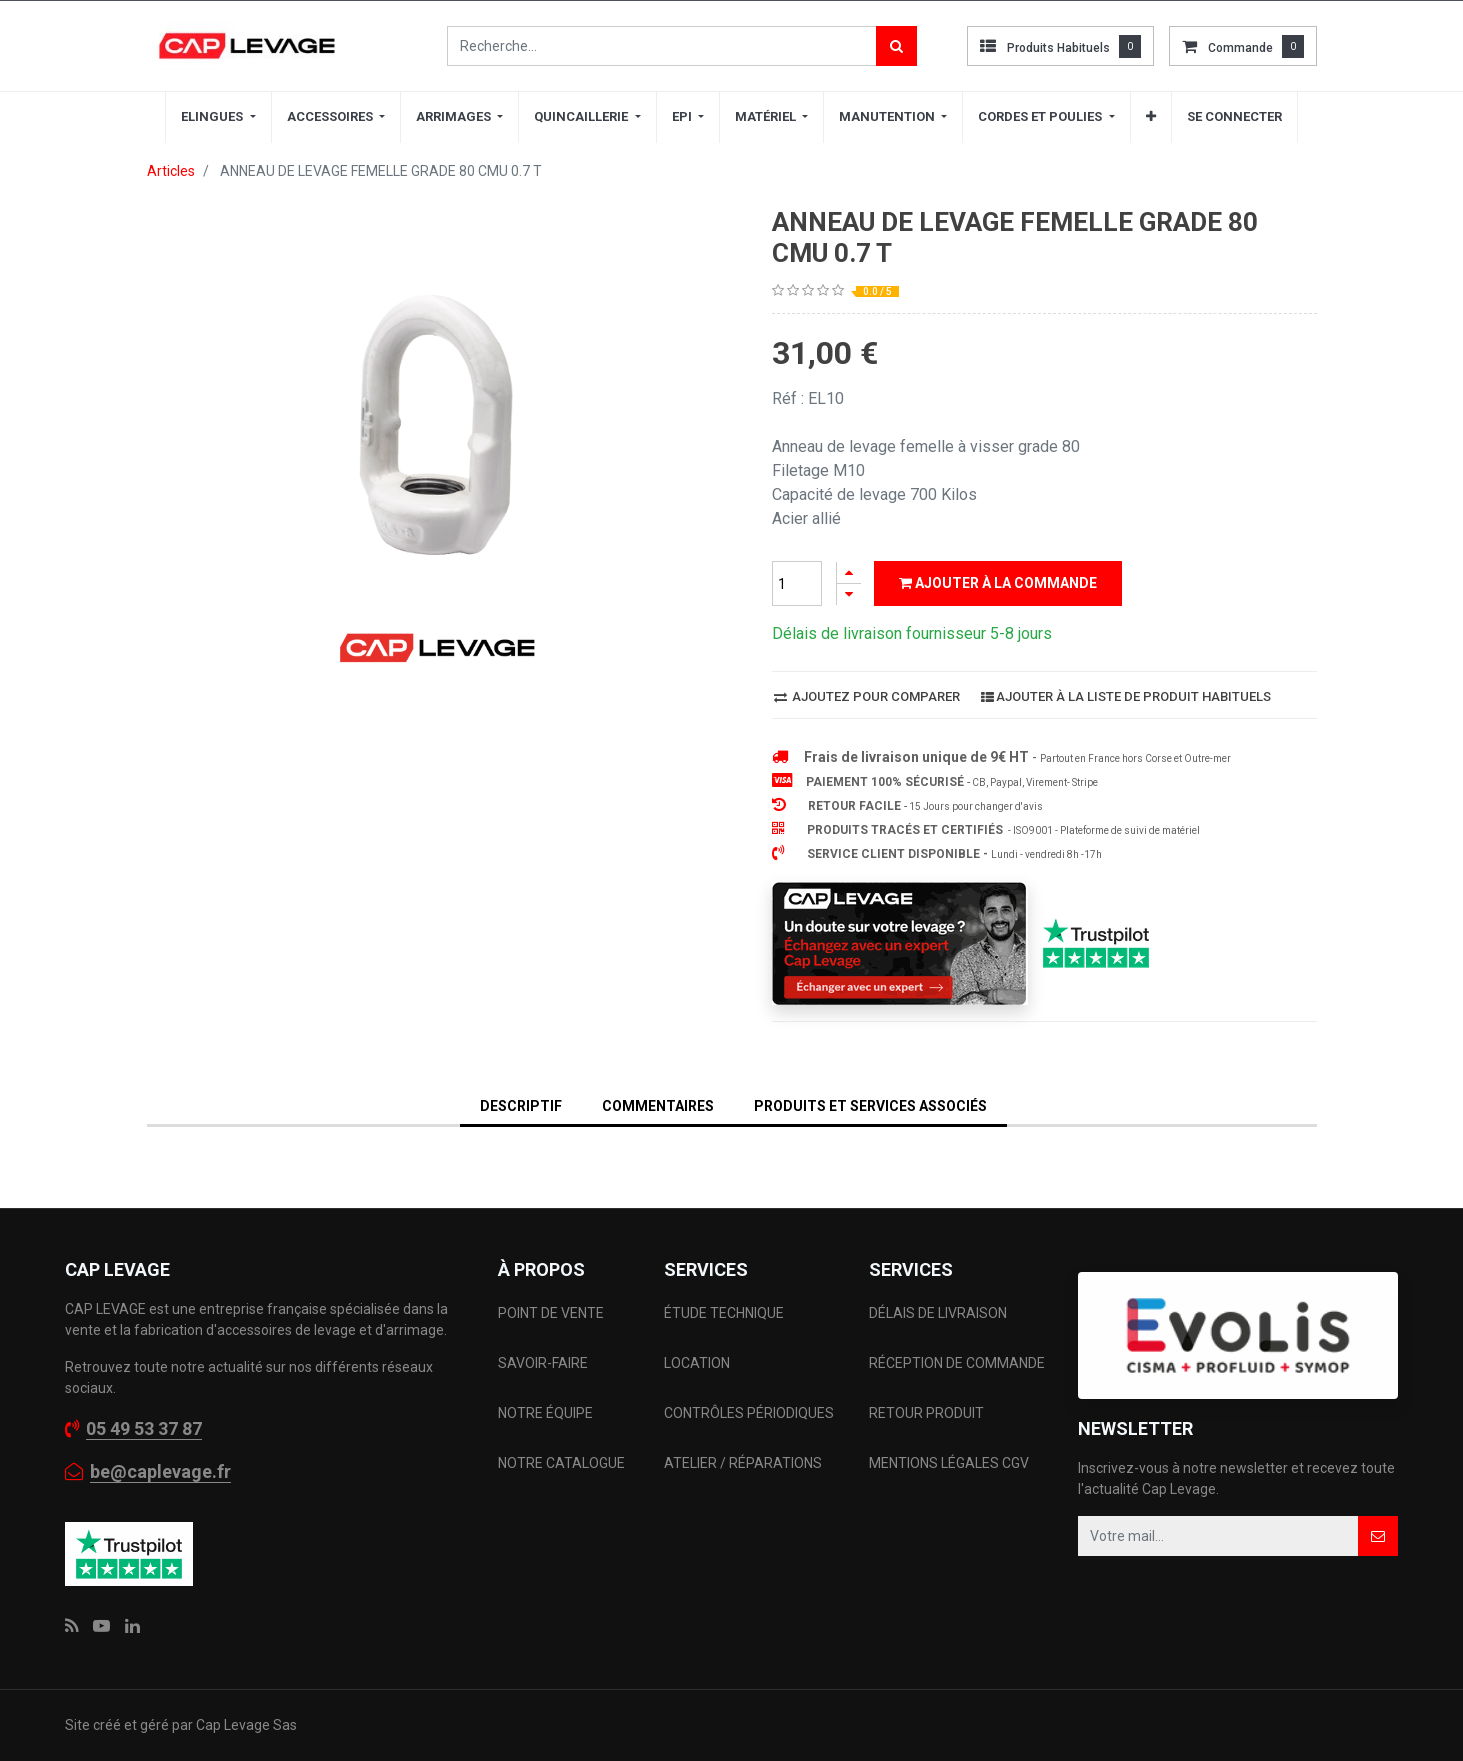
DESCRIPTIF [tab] (521, 1106)
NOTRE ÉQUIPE (545, 1413)
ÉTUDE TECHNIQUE (725, 1313)
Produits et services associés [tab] (870, 1106)
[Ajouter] (849, 572)
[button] (1151, 117)
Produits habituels (1058, 48)
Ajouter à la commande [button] (998, 583)
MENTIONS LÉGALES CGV (949, 1463)
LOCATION (698, 1363)
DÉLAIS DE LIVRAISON (939, 1313)
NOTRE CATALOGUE (561, 1463)
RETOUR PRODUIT (926, 1413)
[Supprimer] (849, 594)
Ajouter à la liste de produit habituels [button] (1126, 696)
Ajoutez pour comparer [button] (867, 696)
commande (1240, 48)
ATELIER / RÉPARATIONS (743, 1463)
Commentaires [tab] (658, 1106)
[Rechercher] (896, 46)
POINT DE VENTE (551, 1313)
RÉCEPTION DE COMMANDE (957, 1363)
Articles (171, 171)
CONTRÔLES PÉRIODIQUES (749, 1413)
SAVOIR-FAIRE (543, 1363)
